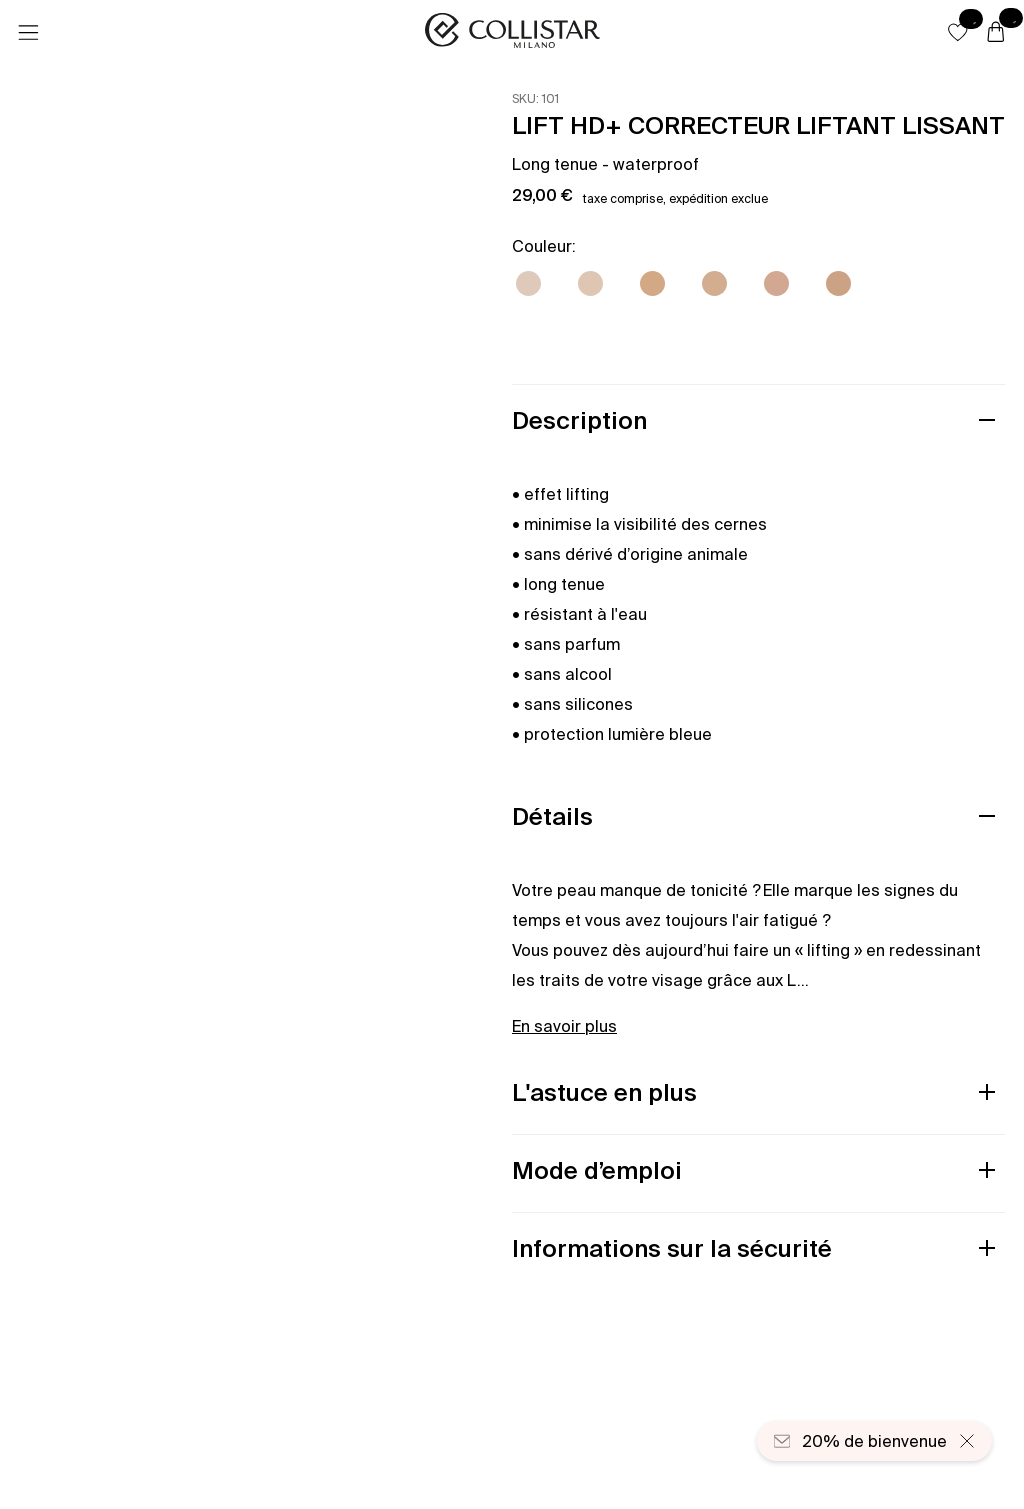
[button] (958, 32)
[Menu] (28, 33)
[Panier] (996, 33)
